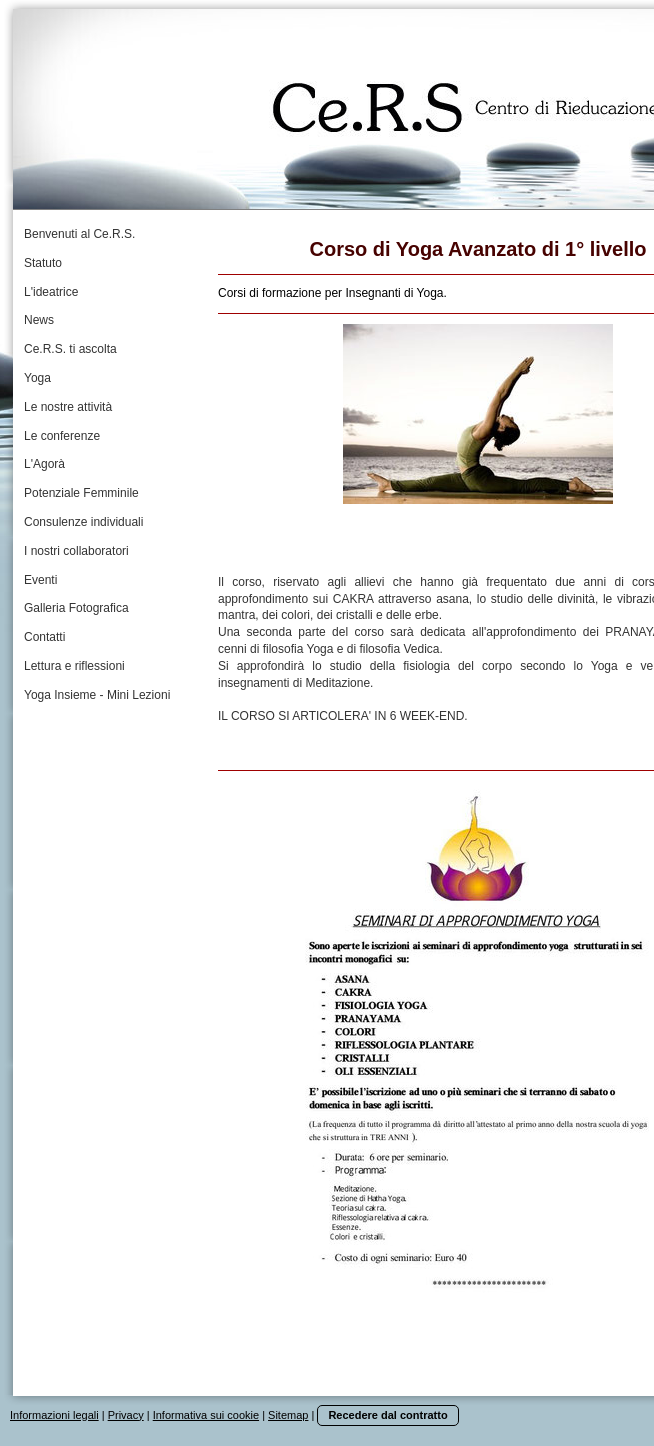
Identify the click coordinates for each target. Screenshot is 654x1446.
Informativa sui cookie (206, 1415)
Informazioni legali (54, 1415)
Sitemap (288, 1415)
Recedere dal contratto (387, 1415)
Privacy (126, 1415)
